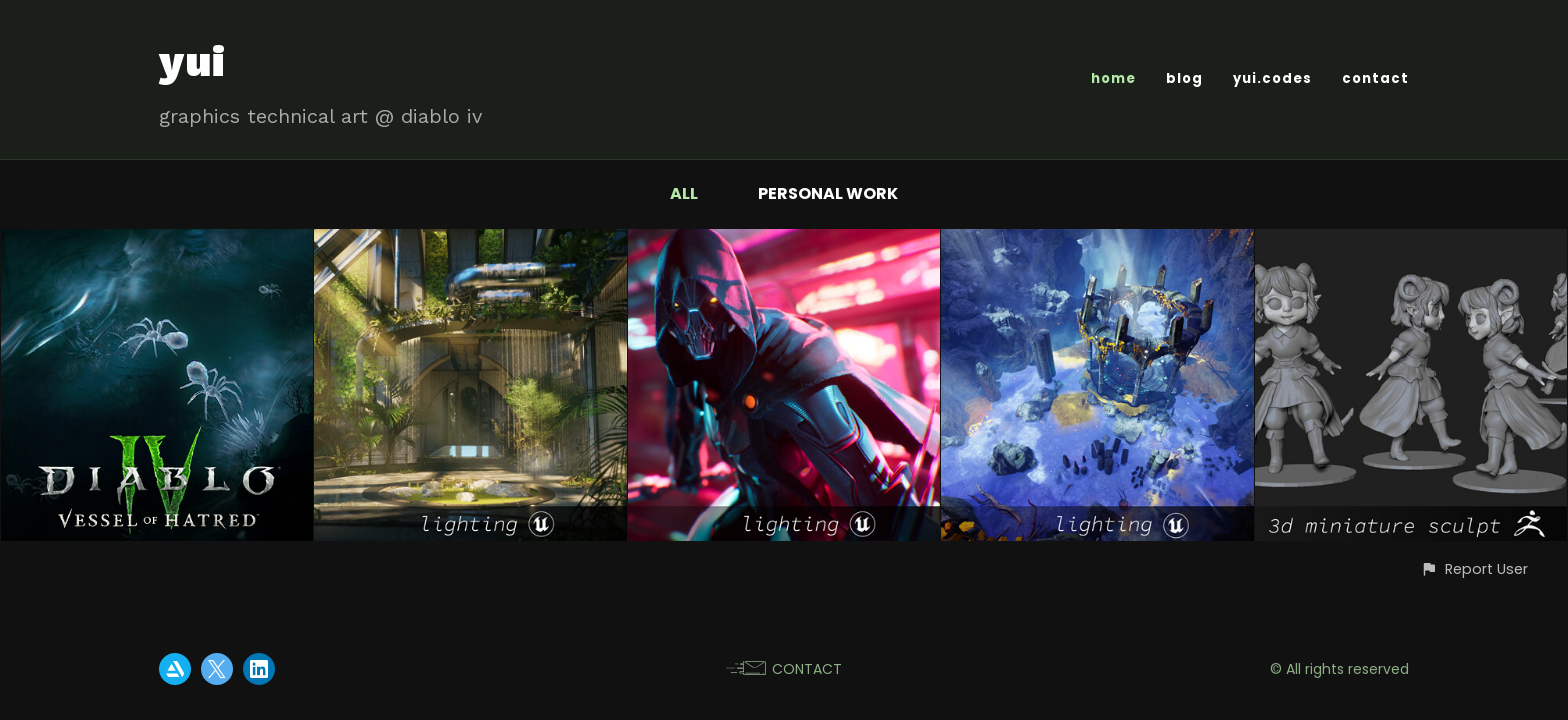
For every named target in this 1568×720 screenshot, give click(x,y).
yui (192, 61)
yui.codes (1272, 78)
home (1113, 78)
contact (1375, 78)
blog (1184, 78)
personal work (828, 193)
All (684, 193)
